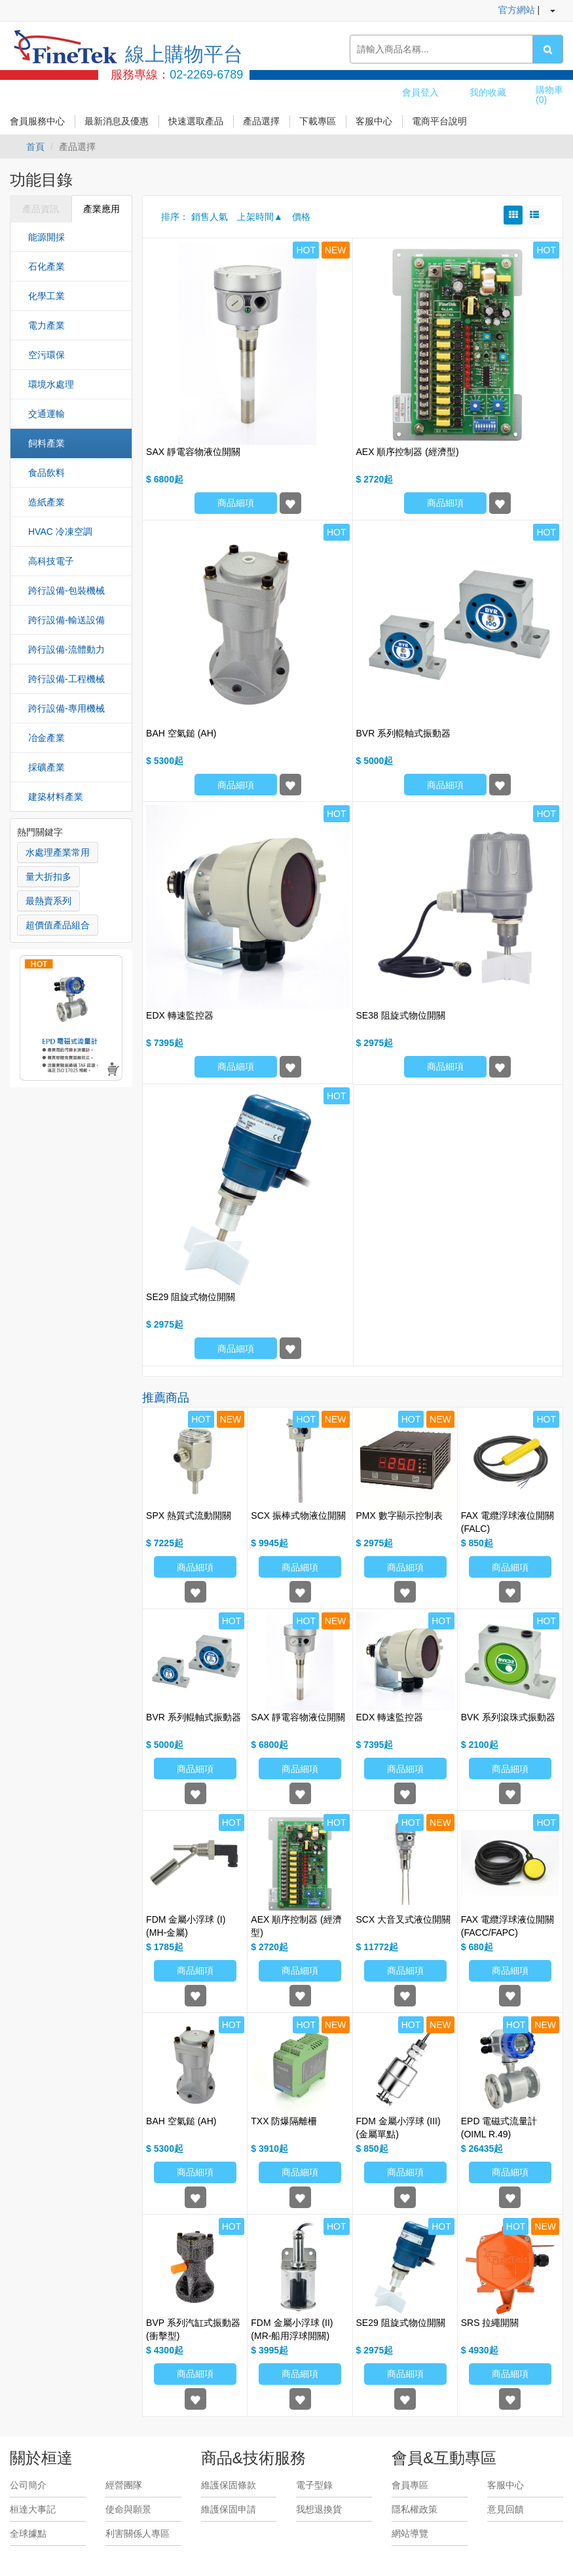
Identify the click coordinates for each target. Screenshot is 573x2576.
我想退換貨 (319, 2509)
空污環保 (46, 355)
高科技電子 (51, 561)
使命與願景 (128, 2509)
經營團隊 (123, 2485)
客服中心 (374, 121)
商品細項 (235, 503)
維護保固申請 (228, 2509)
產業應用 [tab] (101, 209)
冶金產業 (46, 738)
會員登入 (420, 92)
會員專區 (410, 2485)
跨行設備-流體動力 (66, 649)
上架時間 (255, 216)
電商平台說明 (439, 121)
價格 (301, 216)
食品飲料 (46, 472)
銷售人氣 (209, 216)
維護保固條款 (228, 2485)
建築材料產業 (55, 796)
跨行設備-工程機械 (66, 679)
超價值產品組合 (58, 925)
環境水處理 (51, 384)
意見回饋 (505, 2509)
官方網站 (516, 10)
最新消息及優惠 (116, 121)
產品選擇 (261, 121)
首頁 (35, 146)
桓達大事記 (33, 2509)
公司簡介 (28, 2485)
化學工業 (46, 296)
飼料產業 (46, 443)
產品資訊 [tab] (40, 209)
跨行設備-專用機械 (66, 708)
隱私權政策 (414, 2509)
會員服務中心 (37, 121)
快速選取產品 (195, 121)
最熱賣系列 (48, 901)
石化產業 (46, 266)
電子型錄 (314, 2485)
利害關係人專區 (137, 2533)
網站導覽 (410, 2533)
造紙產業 (46, 502)
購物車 (549, 94)
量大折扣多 (48, 876)
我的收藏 (488, 92)
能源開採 (46, 237)
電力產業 (46, 325)
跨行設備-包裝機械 (66, 590)
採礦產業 (46, 767)
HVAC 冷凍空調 (60, 531)
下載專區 (317, 121)
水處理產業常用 (58, 852)
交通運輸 (46, 413)
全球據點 (28, 2533)
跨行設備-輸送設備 (66, 620)
